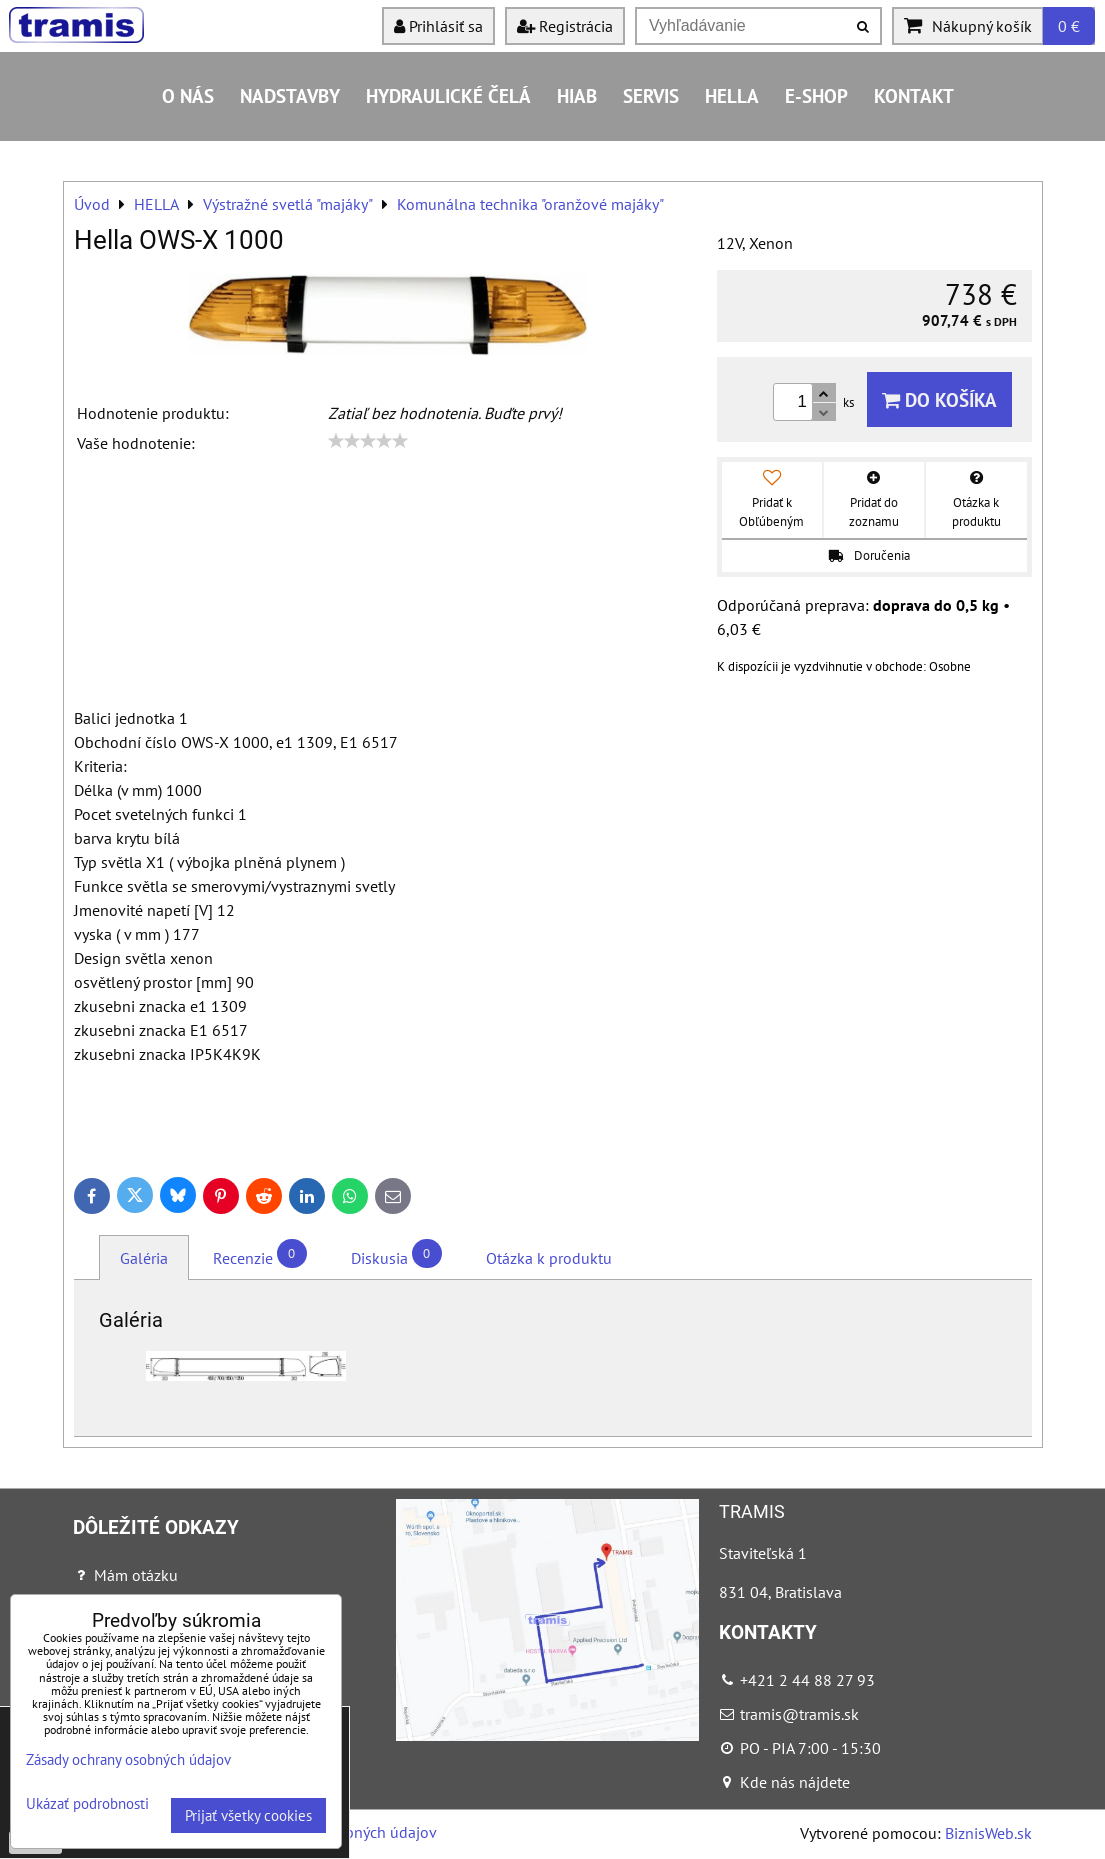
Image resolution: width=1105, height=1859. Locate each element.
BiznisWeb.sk (988, 1833)
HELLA (732, 95)
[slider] (368, 441)
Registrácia (565, 26)
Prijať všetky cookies (248, 1815)
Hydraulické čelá (448, 95)
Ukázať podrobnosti (87, 1804)
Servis (651, 95)
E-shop (816, 95)
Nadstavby (290, 95)
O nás (188, 95)
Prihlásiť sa (438, 26)
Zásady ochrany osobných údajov (128, 1759)
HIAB (577, 95)
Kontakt (914, 95)
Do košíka (939, 399)
